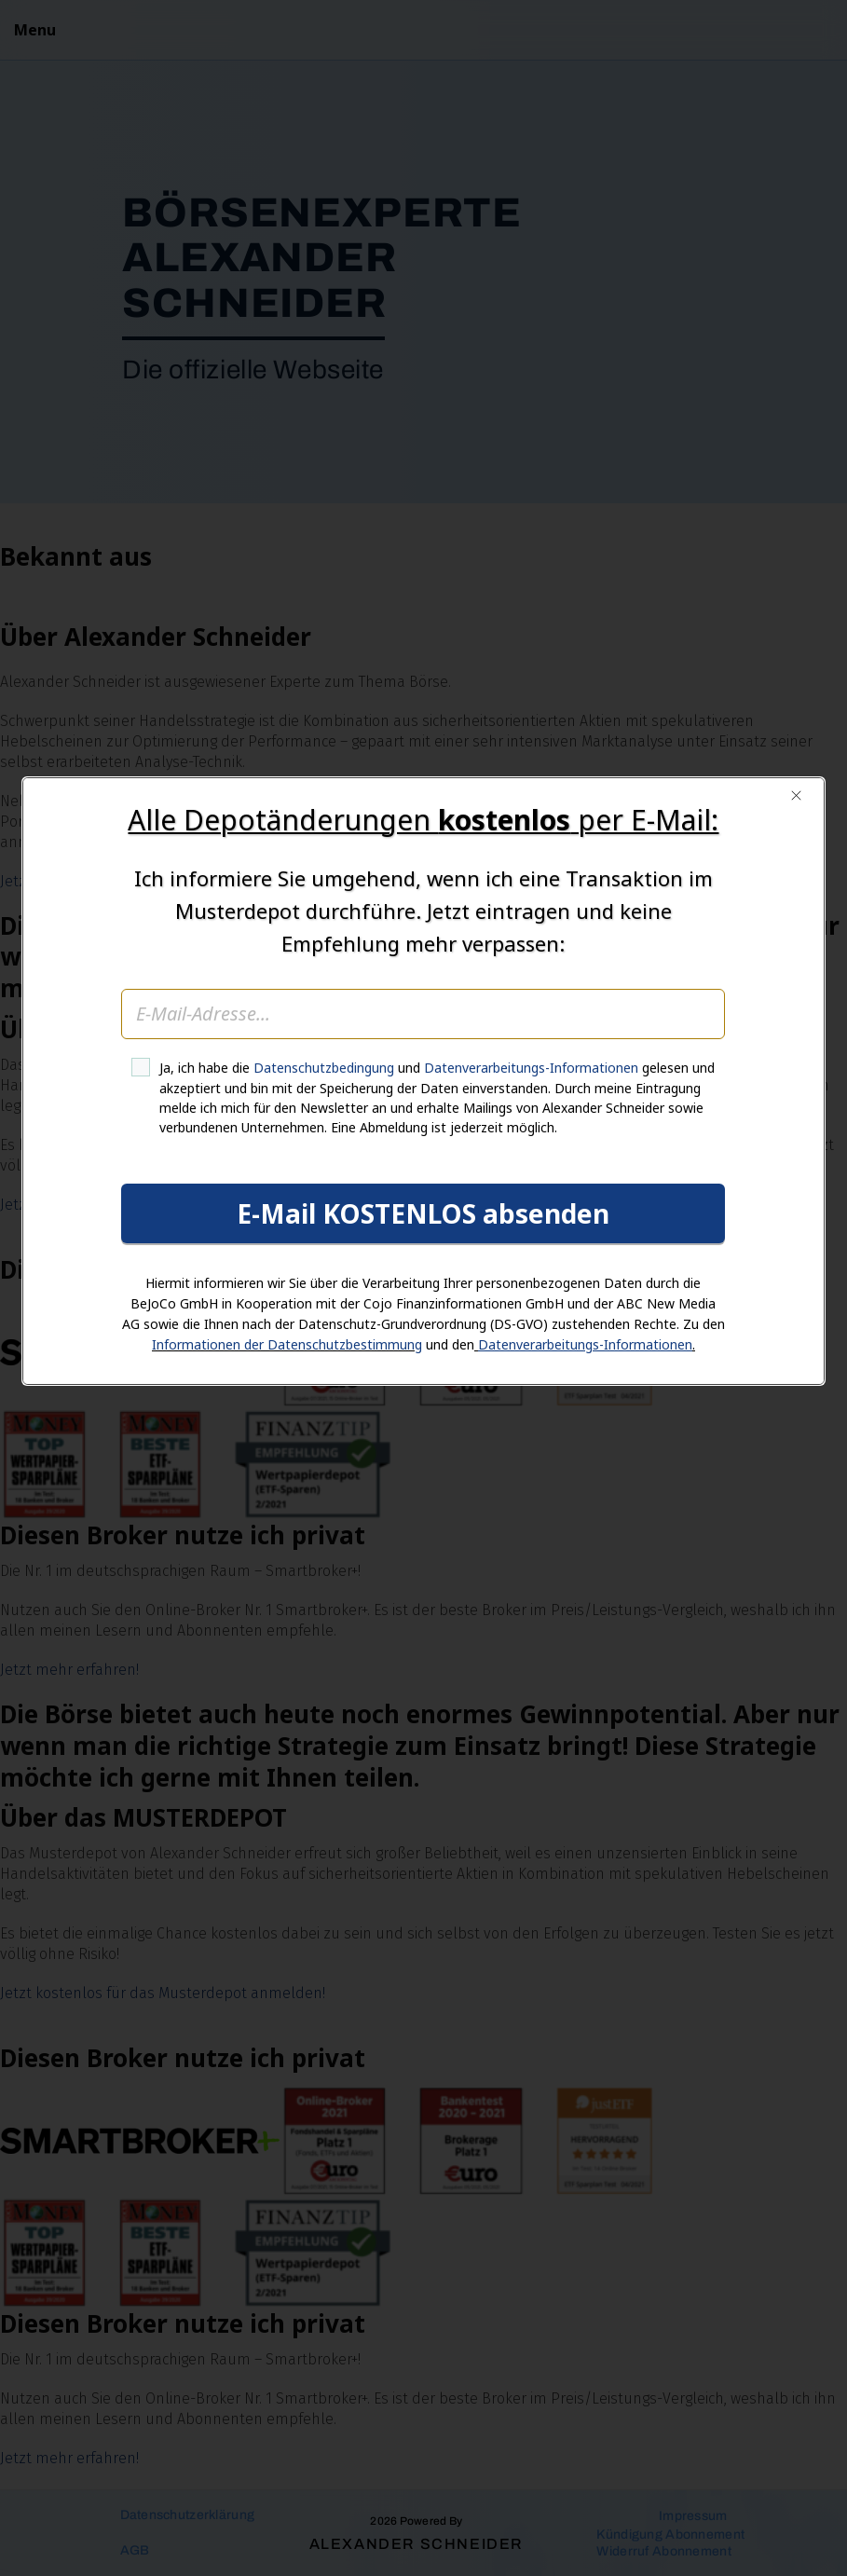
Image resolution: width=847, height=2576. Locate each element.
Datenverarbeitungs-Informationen (532, 1275)
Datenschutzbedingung (324, 1275)
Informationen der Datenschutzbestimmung (287, 1551)
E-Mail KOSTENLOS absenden (424, 1420)
